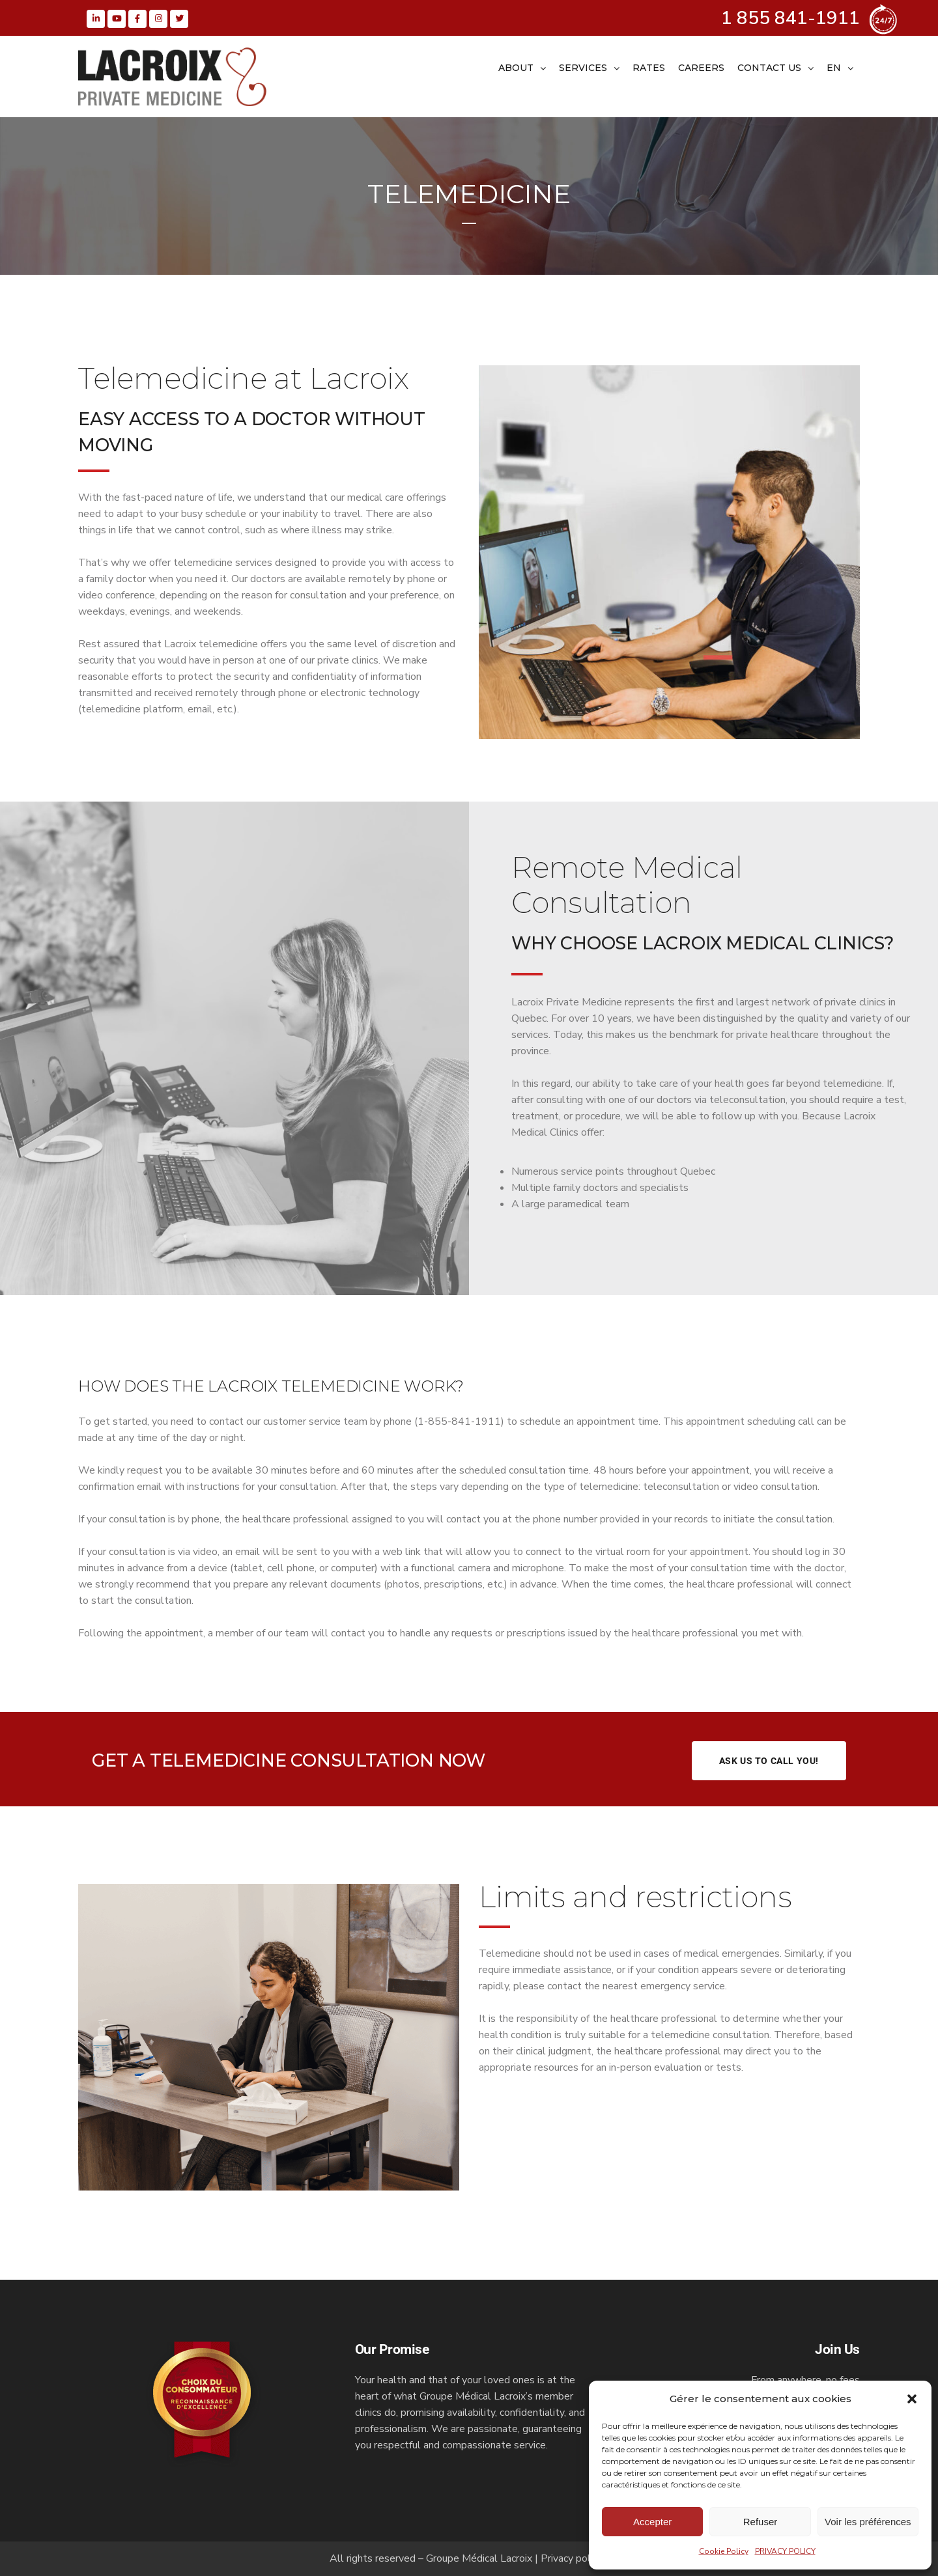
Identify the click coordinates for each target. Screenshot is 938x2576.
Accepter (652, 2521)
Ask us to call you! (769, 1761)
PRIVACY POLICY (785, 2551)
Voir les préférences (868, 2521)
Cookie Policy (723, 2551)
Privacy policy (572, 2558)
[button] (911, 2398)
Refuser (760, 2521)
